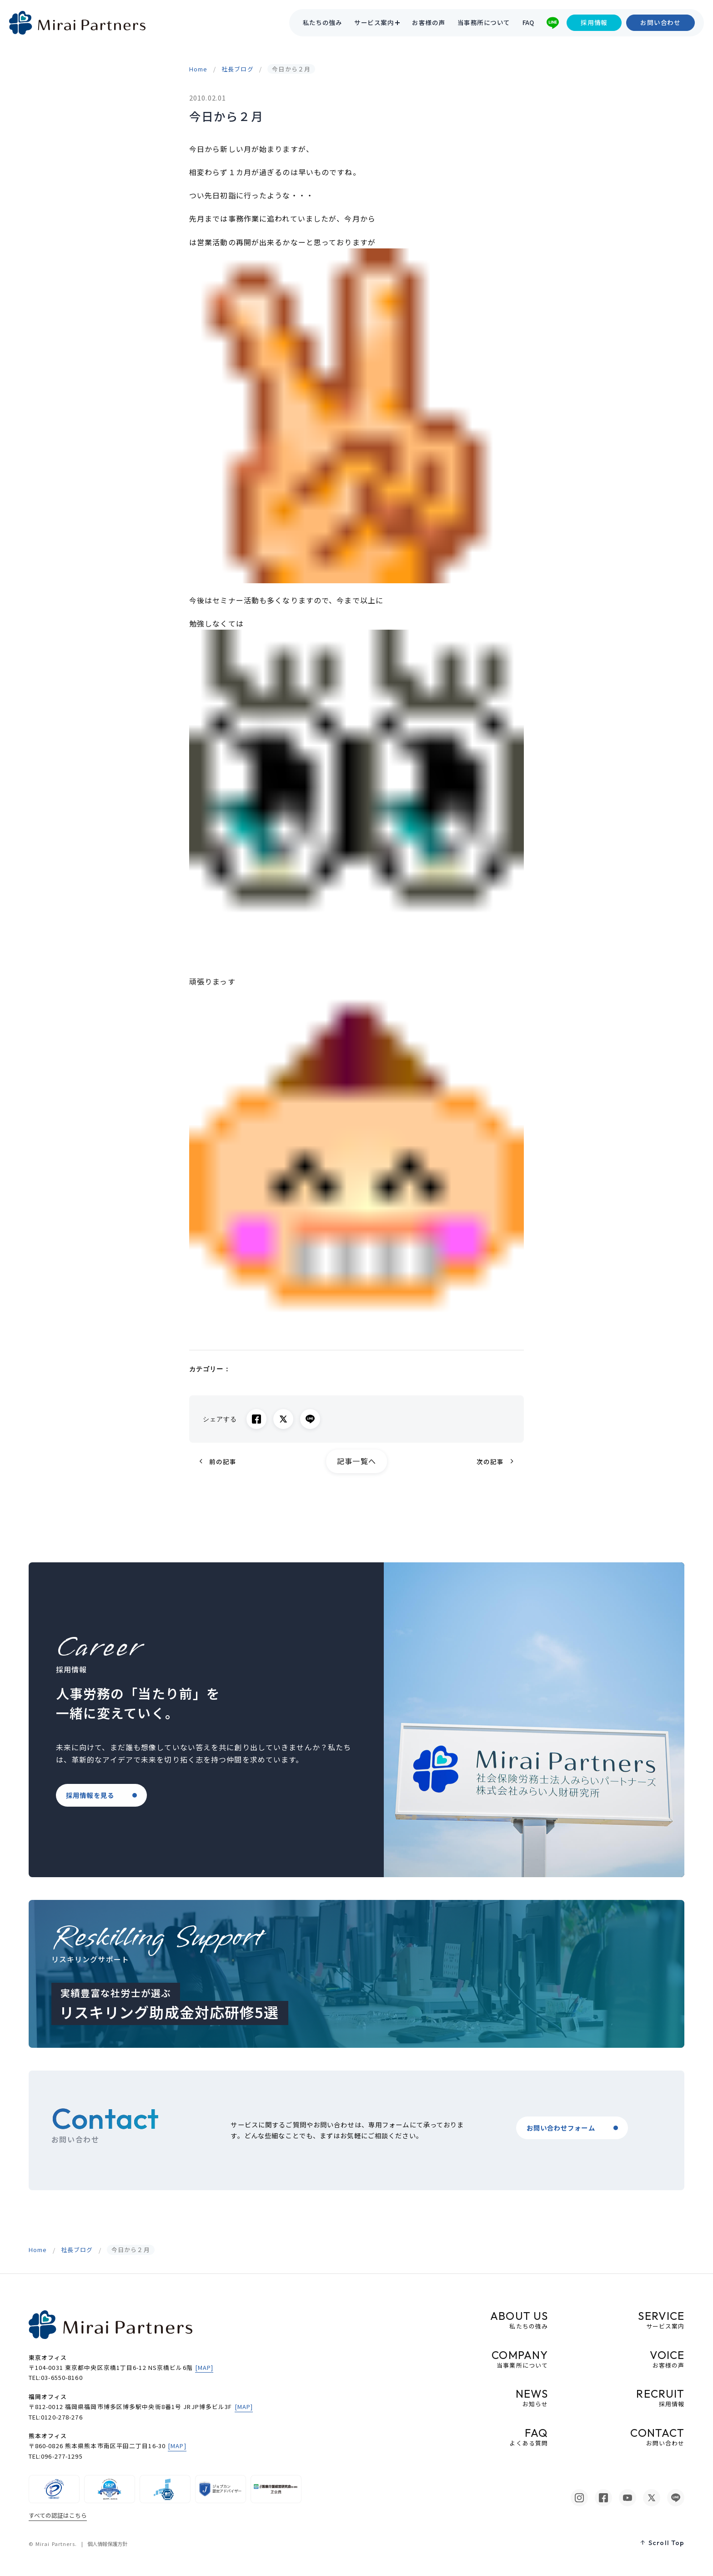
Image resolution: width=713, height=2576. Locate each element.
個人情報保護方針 (107, 2543)
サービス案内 (374, 23)
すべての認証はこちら (58, 2515)
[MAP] (204, 2367)
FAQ (528, 23)
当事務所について (483, 23)
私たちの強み (322, 23)
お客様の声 (428, 23)
